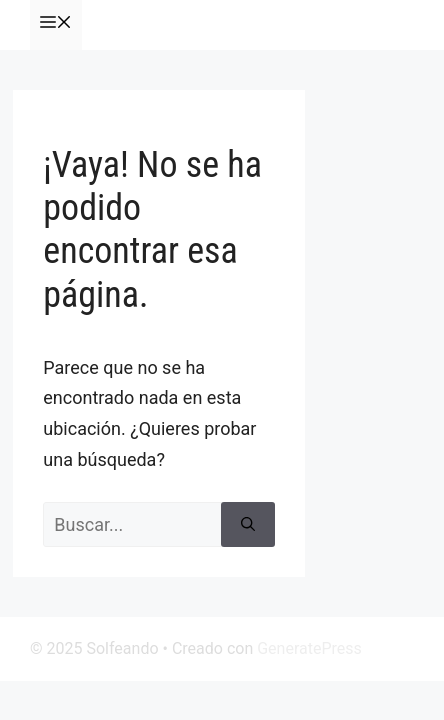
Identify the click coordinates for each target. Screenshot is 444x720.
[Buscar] (248, 524)
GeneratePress (309, 648)
